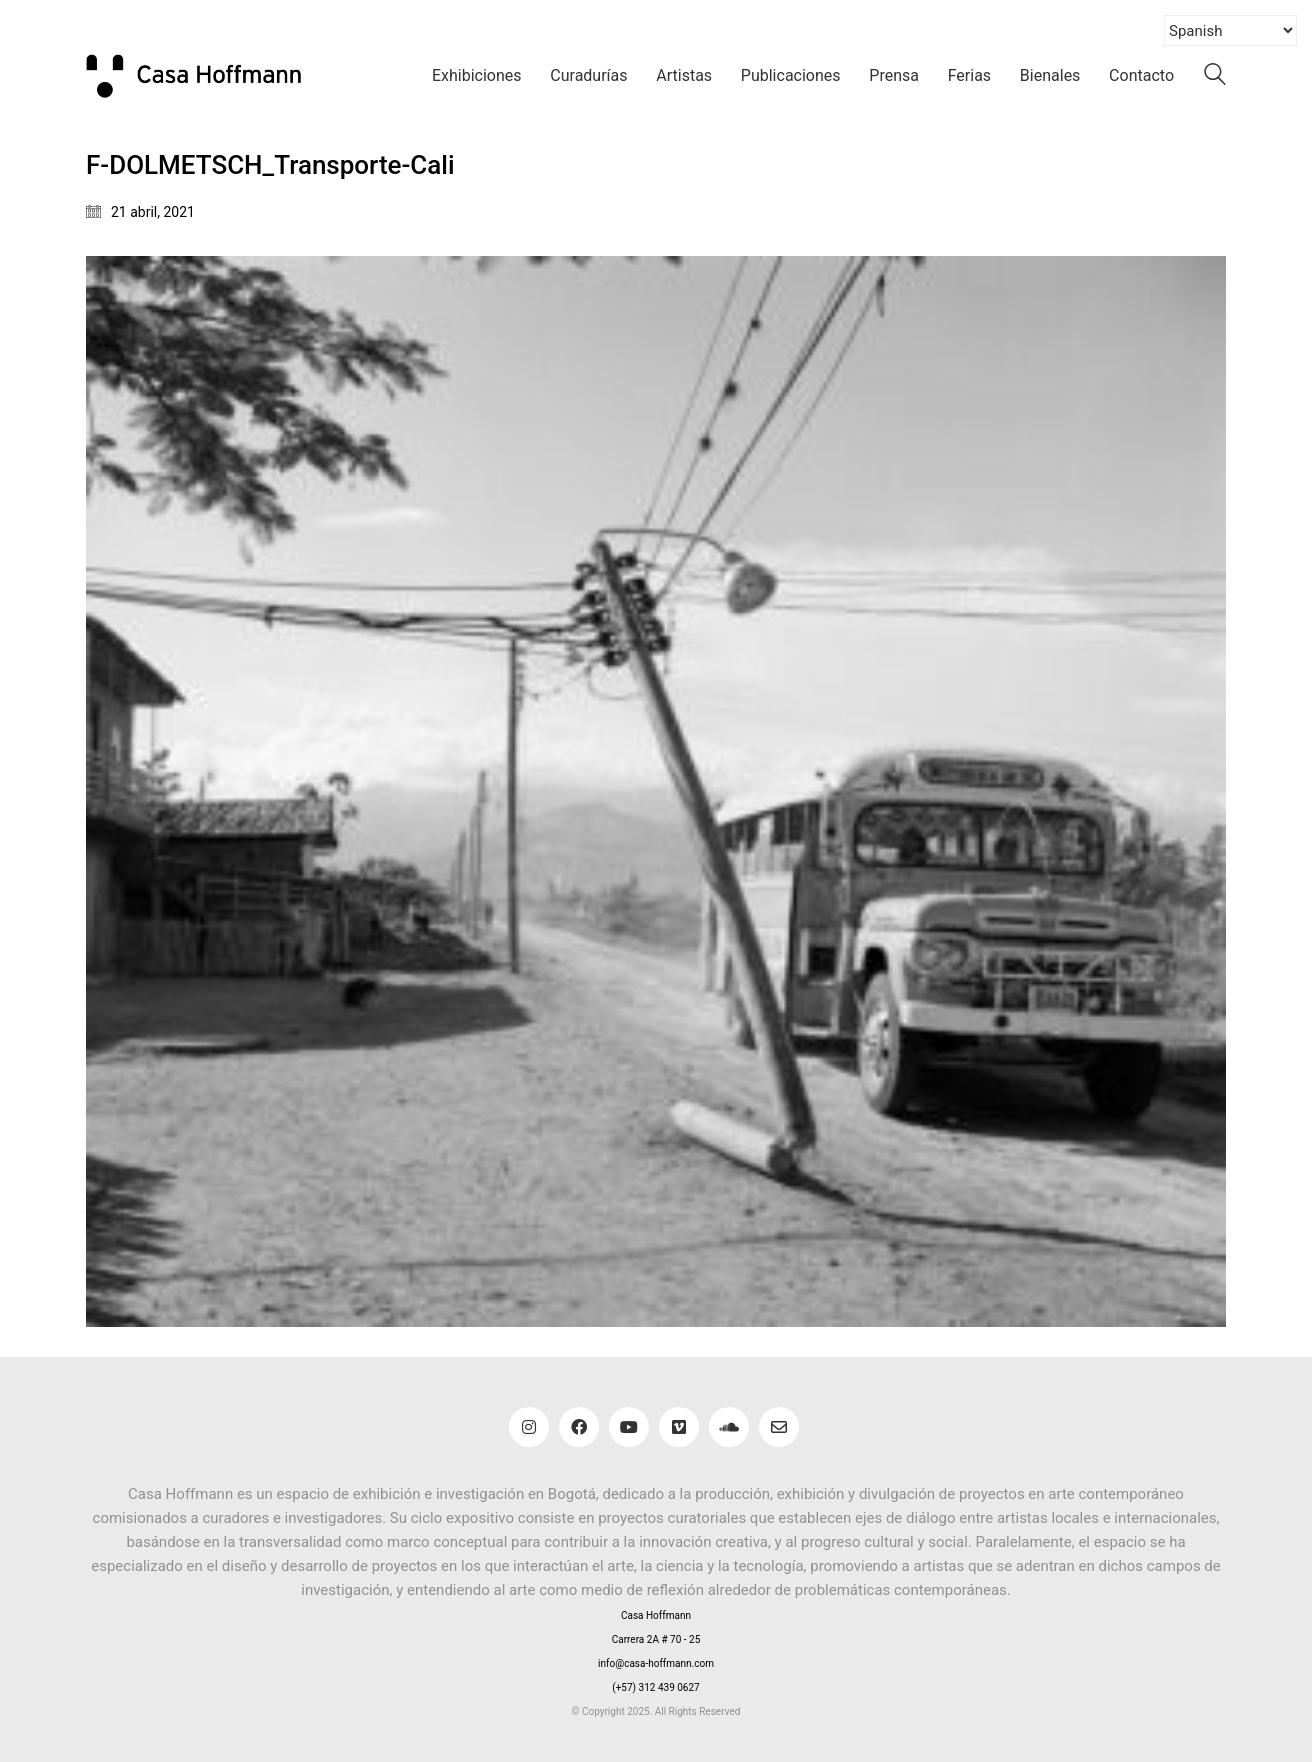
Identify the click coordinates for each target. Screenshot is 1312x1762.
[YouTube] (629, 1427)
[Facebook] (579, 1427)
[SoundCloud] (729, 1427)
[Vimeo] (679, 1427)
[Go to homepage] (206, 75)
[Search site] (1215, 77)
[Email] (779, 1427)
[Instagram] (529, 1427)
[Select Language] (1230, 30)
